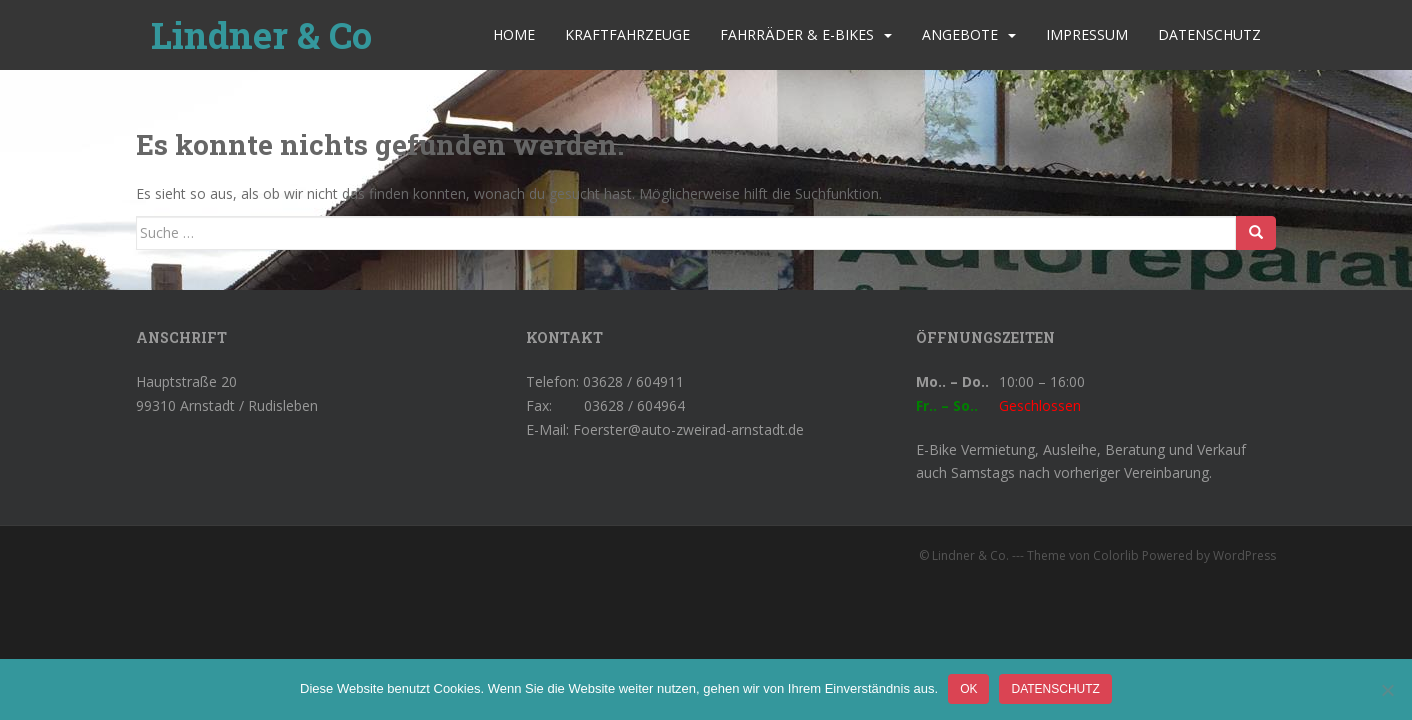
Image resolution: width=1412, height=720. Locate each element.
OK (968, 689)
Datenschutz (1209, 34)
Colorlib (1116, 555)
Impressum (1087, 34)
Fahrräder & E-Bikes (797, 34)
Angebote (960, 34)
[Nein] (1387, 690)
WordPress (1244, 555)
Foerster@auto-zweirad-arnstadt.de (688, 429)
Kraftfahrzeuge (627, 34)
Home (514, 34)
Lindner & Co (261, 35)
